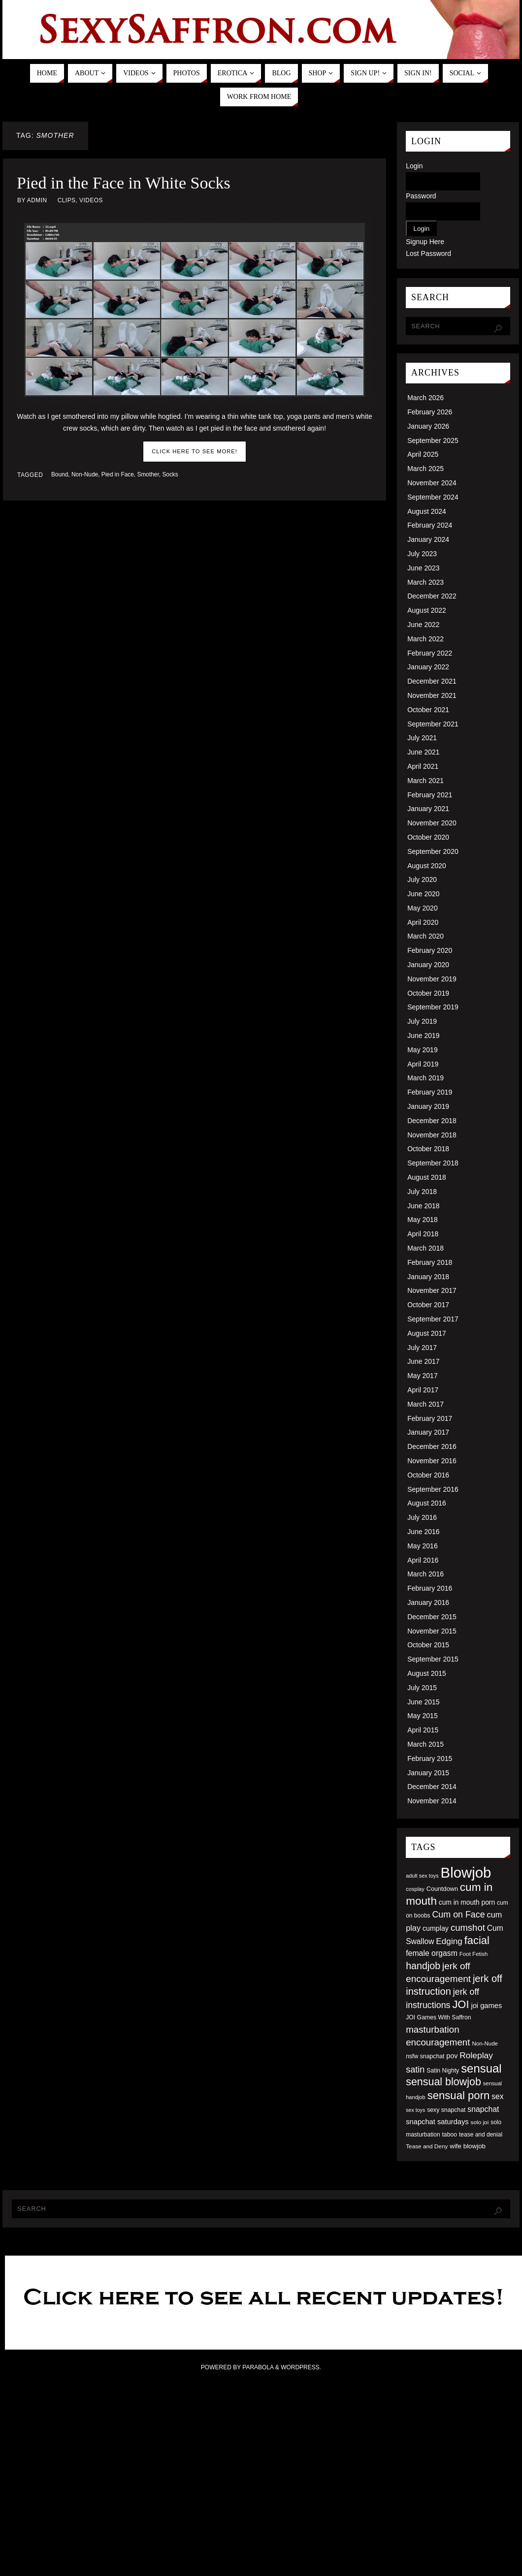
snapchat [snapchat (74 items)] (483, 2109)
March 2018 (425, 1248)
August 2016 (426, 1503)
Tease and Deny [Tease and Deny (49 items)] (427, 2146)
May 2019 (422, 1050)
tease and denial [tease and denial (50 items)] (480, 2134)
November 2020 (432, 823)
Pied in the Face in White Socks (123, 183)
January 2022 (428, 667)
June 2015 (423, 1702)
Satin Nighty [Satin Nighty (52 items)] (442, 2070)
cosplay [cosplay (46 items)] (415, 1889)
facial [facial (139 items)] (476, 1940)
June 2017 (423, 1361)
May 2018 (422, 1220)
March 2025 (425, 468)
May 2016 (422, 1546)
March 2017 (425, 1404)
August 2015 (426, 1673)
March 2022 (425, 639)
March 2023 (425, 582)
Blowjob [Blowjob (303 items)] (466, 1872)
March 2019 (425, 1078)
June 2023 (423, 568)
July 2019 (422, 1021)
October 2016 (428, 1475)
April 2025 (422, 454)
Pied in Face (117, 474)
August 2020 (426, 866)
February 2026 (429, 412)
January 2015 (428, 1773)
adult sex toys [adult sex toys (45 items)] (422, 1876)
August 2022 (426, 610)
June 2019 (423, 1035)
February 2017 (429, 1418)
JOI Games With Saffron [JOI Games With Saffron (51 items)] (438, 2017)
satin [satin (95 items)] (415, 2069)
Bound (59, 474)
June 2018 (423, 1206)
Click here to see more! (194, 451)
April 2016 (422, 1560)
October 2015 (428, 1645)
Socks (170, 474)
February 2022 (429, 653)
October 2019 (428, 993)
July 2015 (422, 1688)
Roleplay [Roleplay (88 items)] (476, 2055)
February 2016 (429, 1588)
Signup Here (425, 242)
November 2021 (432, 695)
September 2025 (432, 440)
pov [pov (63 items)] (451, 2056)
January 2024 (428, 539)
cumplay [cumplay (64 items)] (436, 1928)
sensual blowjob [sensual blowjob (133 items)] (443, 2082)
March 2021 (425, 781)
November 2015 (432, 1631)
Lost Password (428, 253)
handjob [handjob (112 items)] (423, 1965)
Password (421, 196)
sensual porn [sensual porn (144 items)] (458, 2095)
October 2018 (428, 1149)
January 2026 (428, 426)
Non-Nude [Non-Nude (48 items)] (485, 2043)
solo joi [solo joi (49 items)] (480, 2122)
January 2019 (428, 1106)
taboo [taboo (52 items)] (449, 2134)
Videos (91, 200)
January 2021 (428, 809)
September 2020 (432, 851)
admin (37, 200)
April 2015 (422, 1730)
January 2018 (428, 1277)
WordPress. (301, 2367)
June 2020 (423, 894)
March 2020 (425, 936)
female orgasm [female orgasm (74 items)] (431, 1953)
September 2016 (432, 1489)
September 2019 (432, 1007)
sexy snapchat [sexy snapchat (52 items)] (446, 2109)
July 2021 (422, 738)
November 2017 (432, 1290)
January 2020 (428, 965)
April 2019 (422, 1064)
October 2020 (428, 837)
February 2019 (429, 1092)
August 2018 (426, 1177)
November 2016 (432, 1461)
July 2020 (422, 879)
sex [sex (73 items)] (497, 2096)
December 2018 (432, 1121)
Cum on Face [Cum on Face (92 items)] (458, 1914)
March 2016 (425, 1574)
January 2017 (428, 1432)
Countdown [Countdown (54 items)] (442, 1888)
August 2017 (426, 1333)
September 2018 (432, 1163)
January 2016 (428, 1602)
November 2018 (432, 1135)
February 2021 (429, 795)
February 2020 (429, 950)
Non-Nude (84, 474)
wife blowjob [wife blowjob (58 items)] (468, 2146)
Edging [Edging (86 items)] (449, 1941)
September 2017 (432, 1319)
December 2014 (432, 1787)
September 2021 (432, 724)
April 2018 (422, 1234)
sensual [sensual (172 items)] (481, 2068)
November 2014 (432, 1801)
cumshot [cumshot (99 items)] (468, 1927)
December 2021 (432, 681)
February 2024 (429, 525)
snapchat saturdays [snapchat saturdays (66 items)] (437, 2122)
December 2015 (432, 1617)
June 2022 (423, 624)
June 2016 (423, 1532)
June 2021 (423, 752)
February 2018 (429, 1262)
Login (414, 166)
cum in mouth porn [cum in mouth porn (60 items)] (467, 1902)
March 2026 (425, 398)
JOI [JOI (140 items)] (460, 2004)
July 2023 (422, 554)
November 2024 (432, 483)
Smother (148, 474)
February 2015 (429, 1758)
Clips (67, 200)
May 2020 (422, 908)
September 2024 (432, 497)
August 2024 (426, 511)
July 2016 (422, 1517)
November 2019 (432, 979)
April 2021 (422, 766)
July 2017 (422, 1347)
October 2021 (428, 710)
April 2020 (422, 922)
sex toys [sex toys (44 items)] (415, 2110)
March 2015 (425, 1744)
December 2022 (432, 596)
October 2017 (428, 1305)
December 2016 (432, 1446)
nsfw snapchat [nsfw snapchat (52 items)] (425, 2056)
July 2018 (422, 1191)
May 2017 (422, 1376)
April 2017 (422, 1390)
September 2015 (432, 1659)
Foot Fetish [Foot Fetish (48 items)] (473, 1954)
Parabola (257, 2367)
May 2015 (422, 1716)
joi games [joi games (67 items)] (486, 2006)
